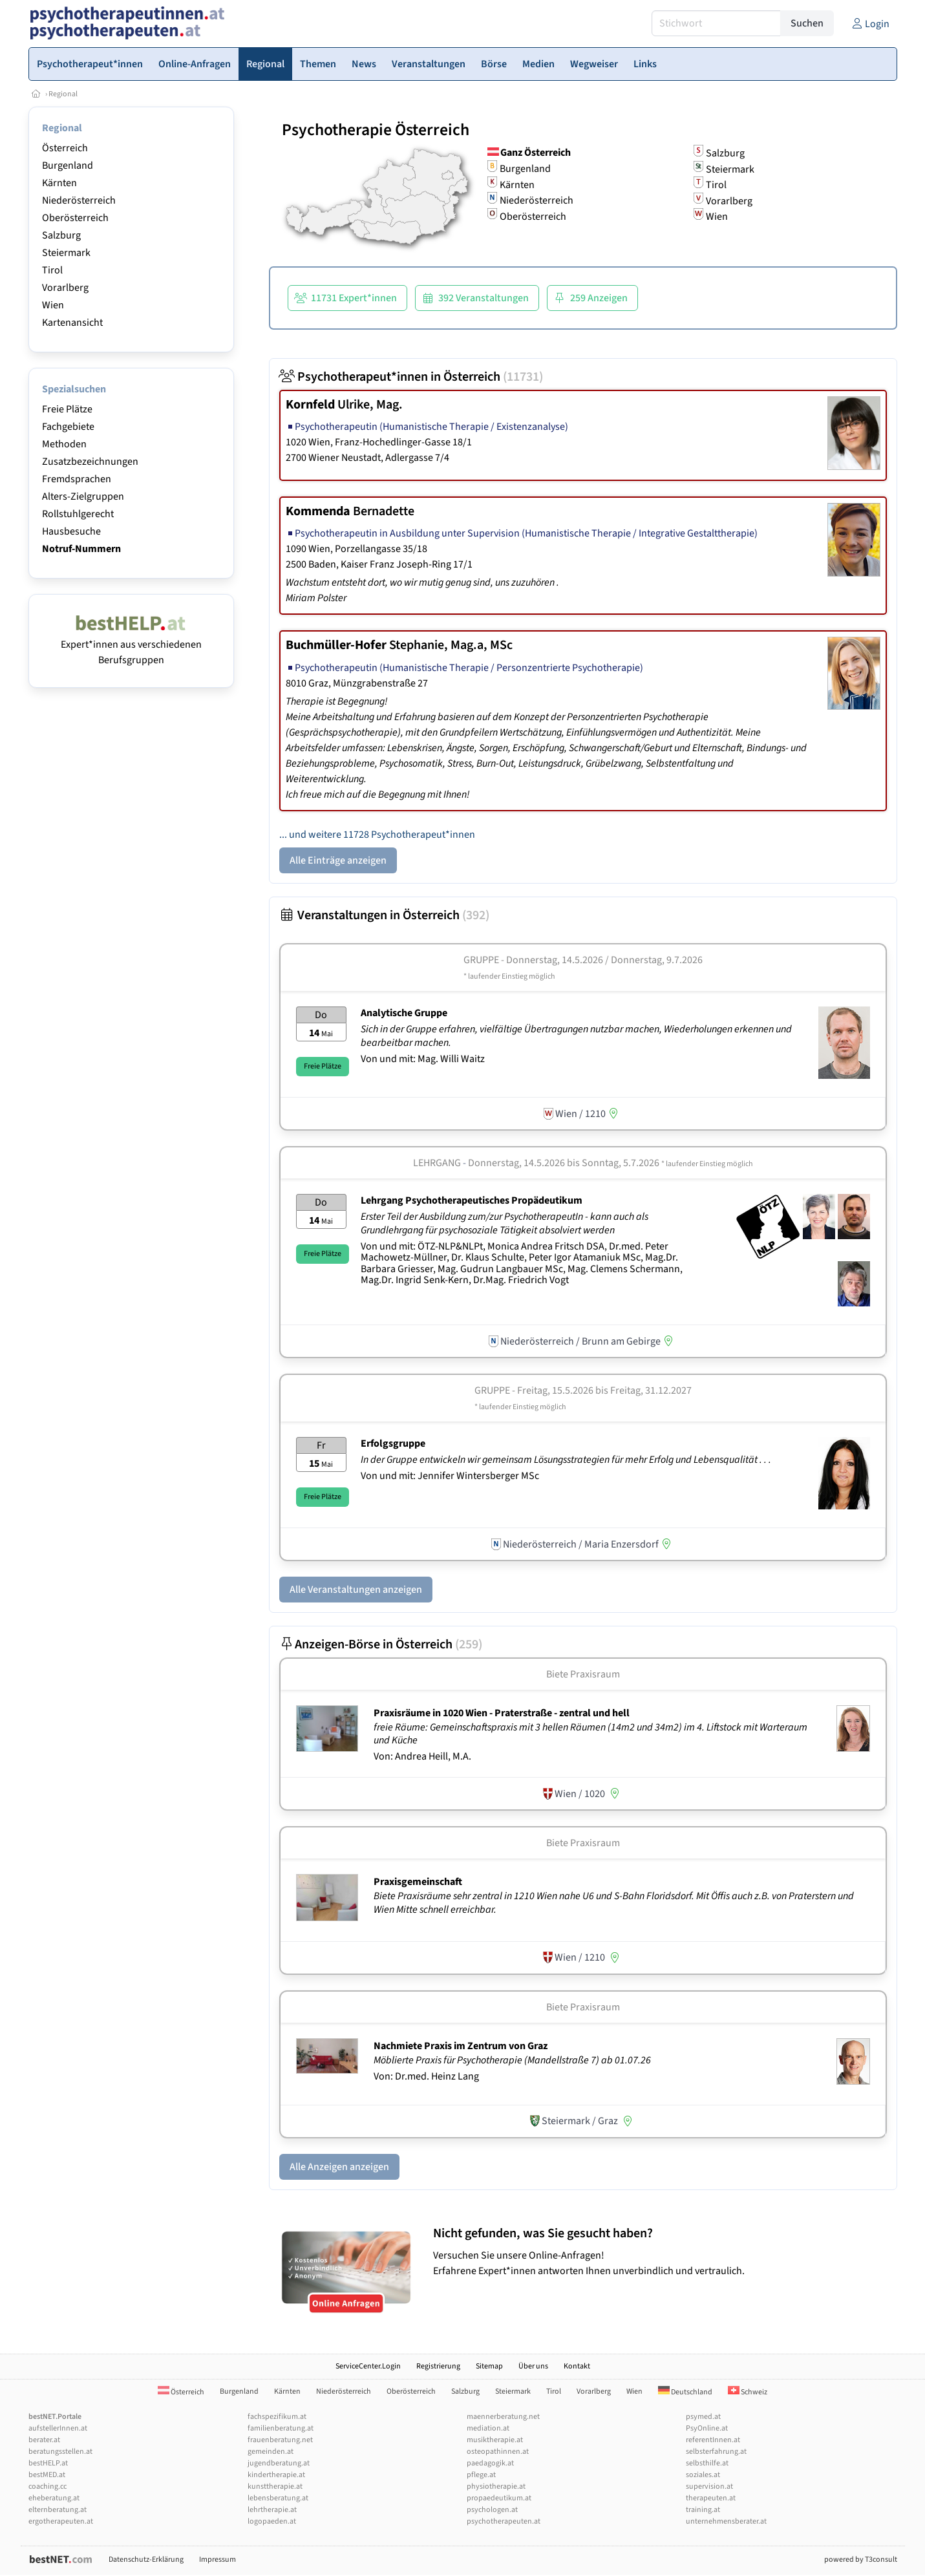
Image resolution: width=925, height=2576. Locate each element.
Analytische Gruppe (404, 1013)
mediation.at (488, 2428)
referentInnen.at (713, 2439)
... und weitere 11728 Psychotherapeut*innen (377, 834)
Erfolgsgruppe (393, 1443)
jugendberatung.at (279, 2463)
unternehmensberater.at (726, 2521)
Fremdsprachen (76, 479)
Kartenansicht (72, 322)
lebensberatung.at (278, 2498)
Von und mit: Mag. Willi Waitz (423, 1059)
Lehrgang (437, 1163)
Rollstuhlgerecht (78, 514)
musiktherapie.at (495, 2439)
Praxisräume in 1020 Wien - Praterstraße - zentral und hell (502, 1713)
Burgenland (67, 165)
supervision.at (709, 2486)
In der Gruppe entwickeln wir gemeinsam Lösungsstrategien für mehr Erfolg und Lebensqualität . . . (567, 1460)
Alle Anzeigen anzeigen (339, 2167)
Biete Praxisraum (583, 1674)
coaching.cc (47, 2486)
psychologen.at (492, 2509)
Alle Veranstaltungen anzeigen (356, 1589)
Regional (63, 94)
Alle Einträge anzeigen (338, 860)
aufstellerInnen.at (57, 2428)
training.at (703, 2509)
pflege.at (481, 2474)
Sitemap (489, 2366)
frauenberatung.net (280, 2439)
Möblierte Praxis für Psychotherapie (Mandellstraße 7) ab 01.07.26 (513, 2060)
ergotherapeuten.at (60, 2521)
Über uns (533, 2366)
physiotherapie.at (496, 2486)
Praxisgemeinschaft (418, 1882)
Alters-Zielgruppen (83, 496)
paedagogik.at (490, 2463)
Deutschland (685, 2392)
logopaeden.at (272, 2521)
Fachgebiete (68, 427)
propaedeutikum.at (499, 2498)
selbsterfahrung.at (716, 2451)
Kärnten (59, 183)
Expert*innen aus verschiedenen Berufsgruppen (131, 644)
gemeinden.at (270, 2451)
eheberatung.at (54, 2498)
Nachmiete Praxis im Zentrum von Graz (461, 2046)
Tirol (52, 270)
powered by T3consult (860, 2559)
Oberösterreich (75, 218)
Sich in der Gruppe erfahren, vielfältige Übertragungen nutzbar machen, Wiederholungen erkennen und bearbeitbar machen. (576, 1036)
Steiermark (66, 253)
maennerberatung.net (503, 2416)
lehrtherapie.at (272, 2509)
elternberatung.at (57, 2509)
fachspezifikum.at (277, 2416)
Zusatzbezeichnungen (90, 461)
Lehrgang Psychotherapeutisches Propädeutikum (471, 1200)
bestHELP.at (48, 2463)
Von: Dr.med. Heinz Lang (426, 2076)
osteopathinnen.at (498, 2451)
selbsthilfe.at (707, 2463)
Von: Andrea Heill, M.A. (422, 1756)
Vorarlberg (65, 288)
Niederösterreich (79, 200)
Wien (53, 305)
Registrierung (438, 2366)
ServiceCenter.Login (368, 2366)
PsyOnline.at (707, 2428)
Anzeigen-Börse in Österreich (380, 1644)
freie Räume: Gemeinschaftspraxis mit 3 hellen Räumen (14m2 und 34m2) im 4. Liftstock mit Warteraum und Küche (590, 1734)
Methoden (64, 444)
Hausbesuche (71, 531)
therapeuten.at (711, 2498)
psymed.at (703, 2416)
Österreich (65, 148)
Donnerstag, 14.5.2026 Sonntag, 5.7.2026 (610, 1163)
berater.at (44, 2439)
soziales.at (703, 2474)
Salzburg (61, 235)
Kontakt (577, 2366)
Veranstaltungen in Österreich (384, 915)
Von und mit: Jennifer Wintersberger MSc (450, 1476)
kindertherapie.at (276, 2474)
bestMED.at (46, 2474)
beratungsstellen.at (60, 2451)
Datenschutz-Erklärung (146, 2559)
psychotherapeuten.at (503, 2521)
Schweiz (747, 2392)
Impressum (217, 2559)
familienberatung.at (281, 2428)
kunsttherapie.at (275, 2486)
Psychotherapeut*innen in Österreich (411, 377)
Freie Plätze (67, 409)
